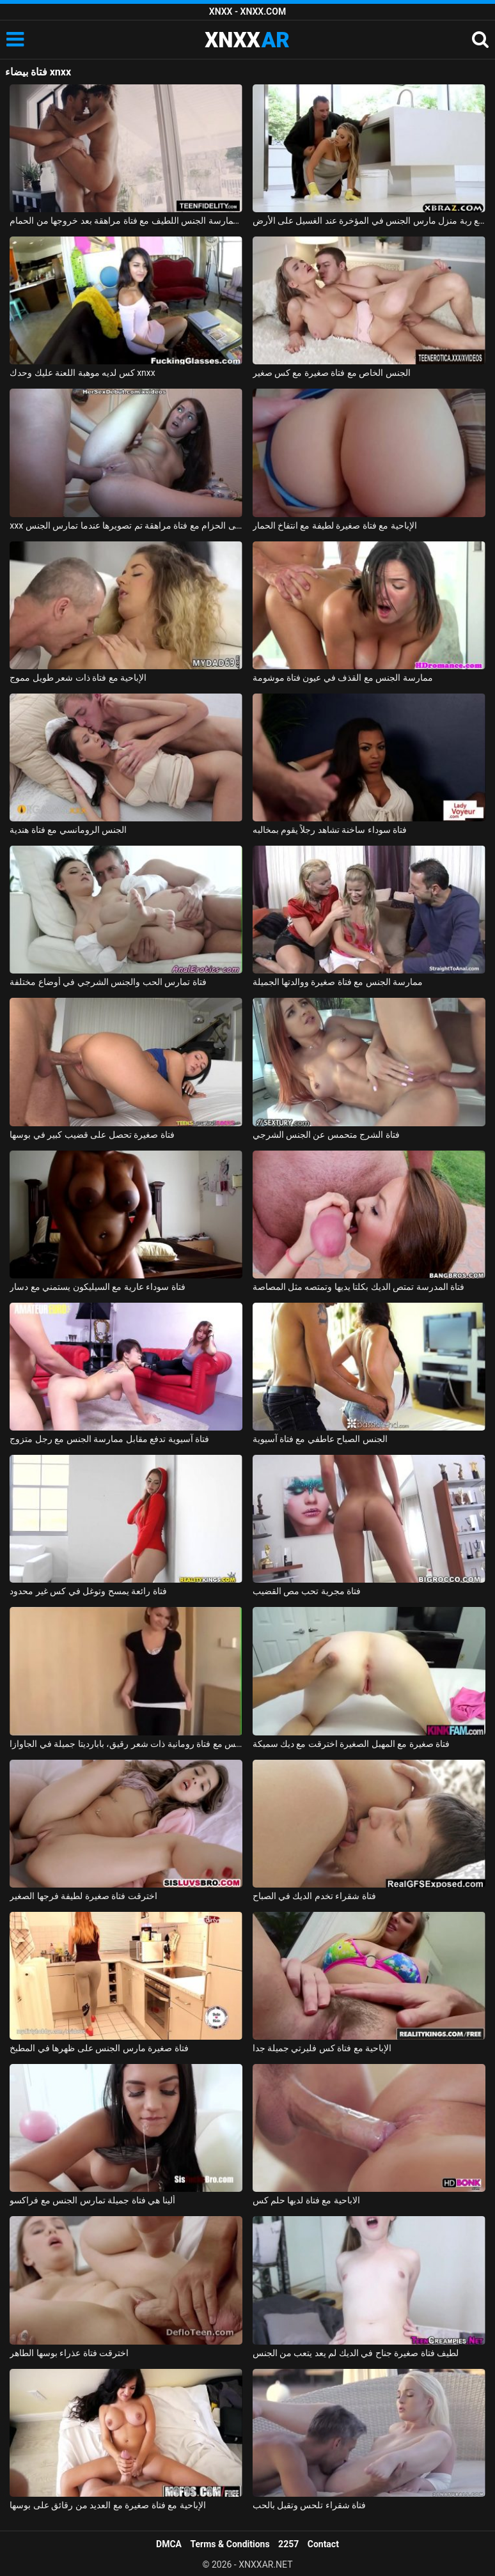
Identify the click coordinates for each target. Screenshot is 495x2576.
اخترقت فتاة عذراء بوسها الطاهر (69, 2353)
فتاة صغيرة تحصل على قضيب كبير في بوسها (92, 1134)
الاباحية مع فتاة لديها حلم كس (306, 2200)
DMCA (169, 2544)
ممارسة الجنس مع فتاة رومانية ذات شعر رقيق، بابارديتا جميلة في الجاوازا (126, 1744)
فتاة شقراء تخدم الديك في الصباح (314, 1896)
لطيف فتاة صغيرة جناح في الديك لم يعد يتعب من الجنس (356, 2353)
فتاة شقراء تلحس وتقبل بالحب (309, 2505)
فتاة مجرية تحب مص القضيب (307, 1591)
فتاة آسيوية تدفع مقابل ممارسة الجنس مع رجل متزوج (109, 1439)
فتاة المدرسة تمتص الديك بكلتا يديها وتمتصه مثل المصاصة (359, 1287)
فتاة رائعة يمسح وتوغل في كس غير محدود (88, 1591)
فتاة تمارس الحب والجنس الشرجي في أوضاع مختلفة (108, 982)
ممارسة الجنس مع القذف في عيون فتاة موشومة (343, 677)
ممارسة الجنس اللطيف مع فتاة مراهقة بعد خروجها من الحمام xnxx (126, 220)
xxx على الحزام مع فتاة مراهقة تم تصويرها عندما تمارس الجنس (126, 525)
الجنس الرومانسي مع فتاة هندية (68, 830)
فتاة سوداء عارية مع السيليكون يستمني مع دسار (97, 1287)
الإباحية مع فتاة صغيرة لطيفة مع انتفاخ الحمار (335, 525)
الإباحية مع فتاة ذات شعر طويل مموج (78, 677)
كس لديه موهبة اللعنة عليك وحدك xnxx (82, 373)
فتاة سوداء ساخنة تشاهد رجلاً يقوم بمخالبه (330, 830)
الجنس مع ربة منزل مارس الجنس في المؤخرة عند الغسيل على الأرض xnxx (369, 220)
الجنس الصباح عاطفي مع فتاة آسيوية (320, 1439)
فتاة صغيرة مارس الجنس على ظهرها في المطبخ (99, 2048)
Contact (323, 2544)
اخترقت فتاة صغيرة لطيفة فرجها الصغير (83, 1896)
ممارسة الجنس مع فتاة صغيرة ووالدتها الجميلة (338, 982)
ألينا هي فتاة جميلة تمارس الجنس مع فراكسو (92, 2200)
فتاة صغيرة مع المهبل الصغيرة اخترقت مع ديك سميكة (351, 1744)
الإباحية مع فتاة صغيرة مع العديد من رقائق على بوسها (107, 2505)
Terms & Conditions (230, 2544)
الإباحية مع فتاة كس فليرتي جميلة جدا (322, 2048)
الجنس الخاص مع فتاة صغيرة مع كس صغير (332, 373)
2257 (288, 2544)
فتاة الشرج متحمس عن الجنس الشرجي (326, 1134)
